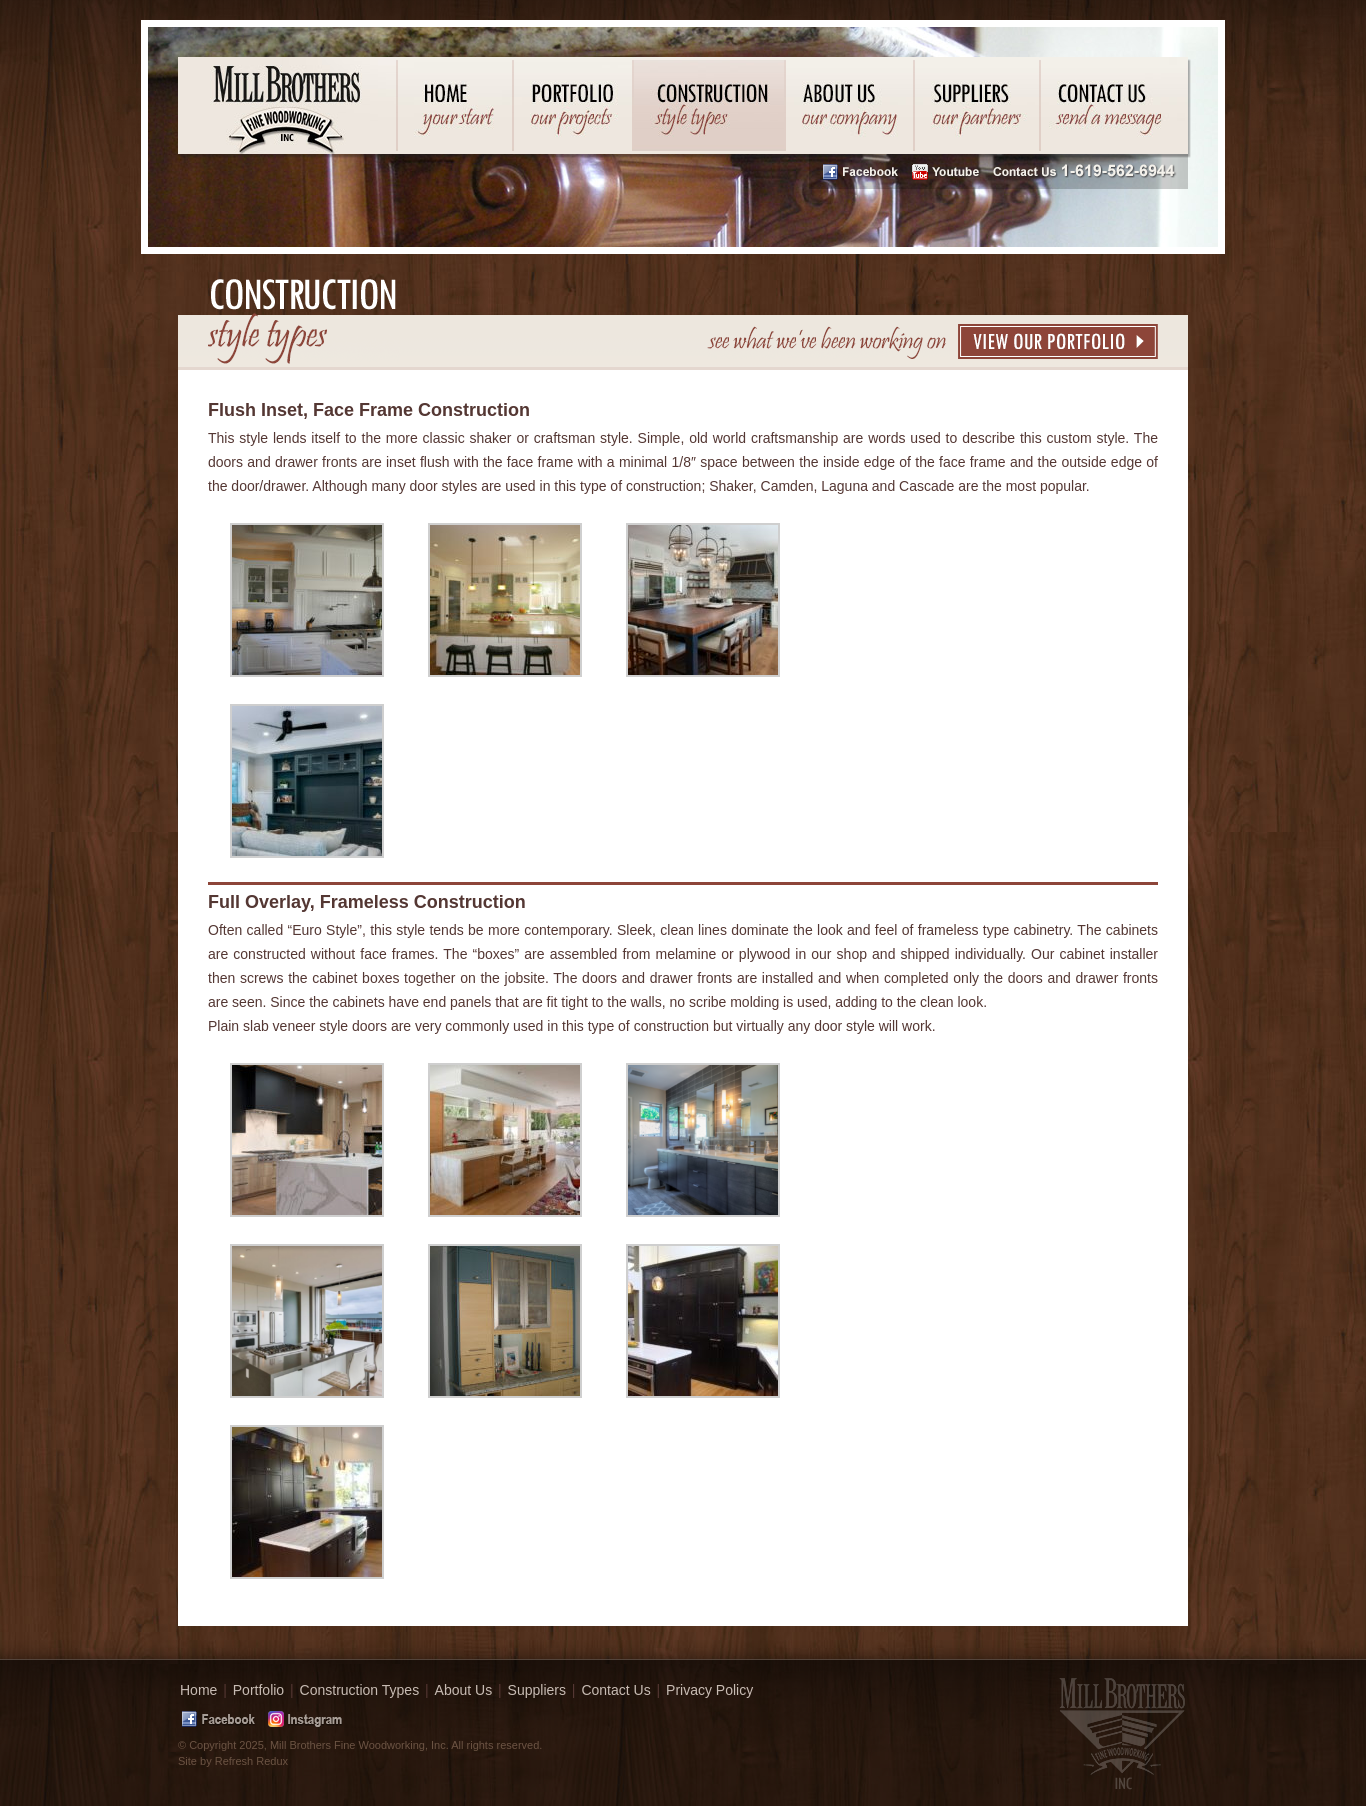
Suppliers (537, 1690)
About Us (464, 1690)
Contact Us (615, 1690)
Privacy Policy (709, 1690)
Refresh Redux (251, 1761)
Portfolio (258, 1690)
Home (198, 1690)
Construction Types (360, 1690)
